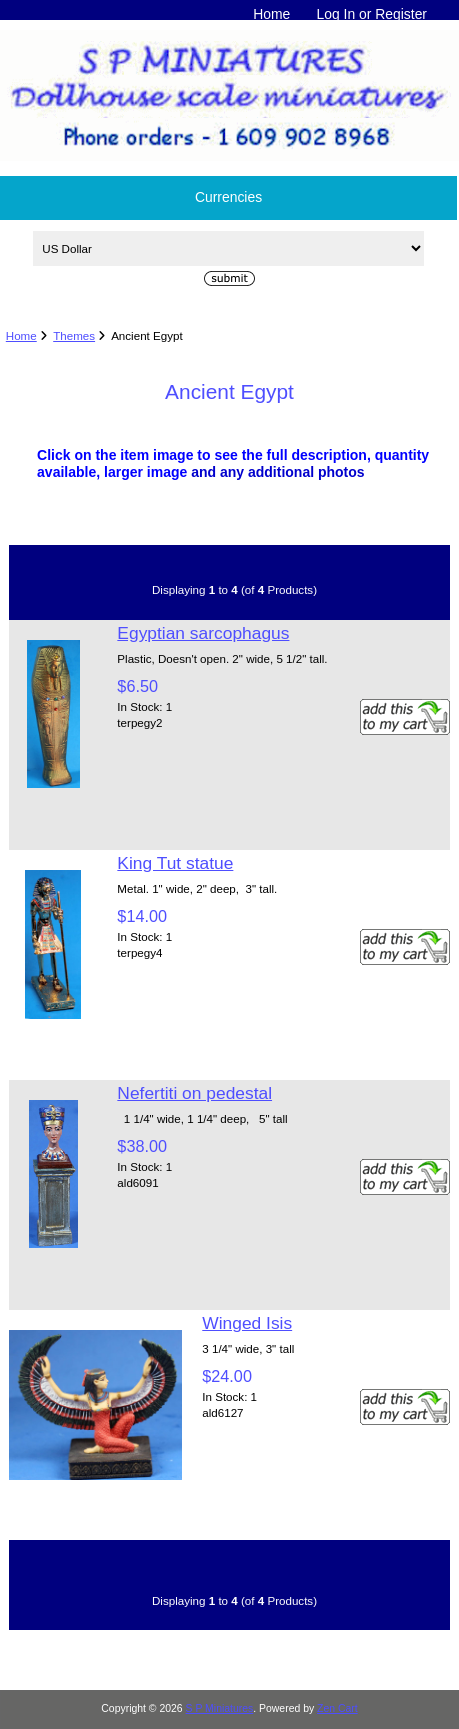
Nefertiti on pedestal (194, 1093)
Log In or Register (371, 14)
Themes (74, 335)
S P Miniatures (220, 1708)
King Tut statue (175, 863)
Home (271, 14)
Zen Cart (337, 1708)
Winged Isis (247, 1323)
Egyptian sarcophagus (203, 633)
